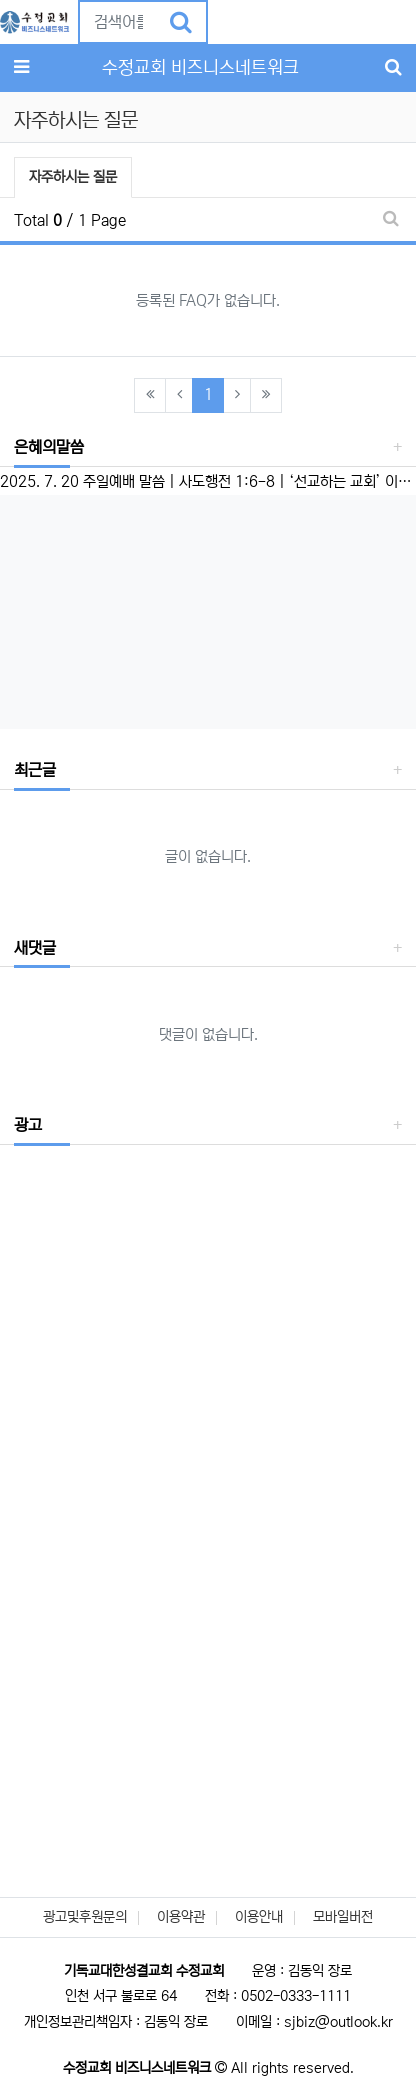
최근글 (35, 770)
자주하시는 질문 (72, 174)
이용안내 (259, 1917)
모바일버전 (343, 1917)
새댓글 (35, 948)
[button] (223, 21)
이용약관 (181, 1917)
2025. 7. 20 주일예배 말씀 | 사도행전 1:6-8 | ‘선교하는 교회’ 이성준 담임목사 (208, 481)
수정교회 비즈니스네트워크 (200, 68)
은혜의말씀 (49, 447)
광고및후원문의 (85, 1917)
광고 (28, 1125)
